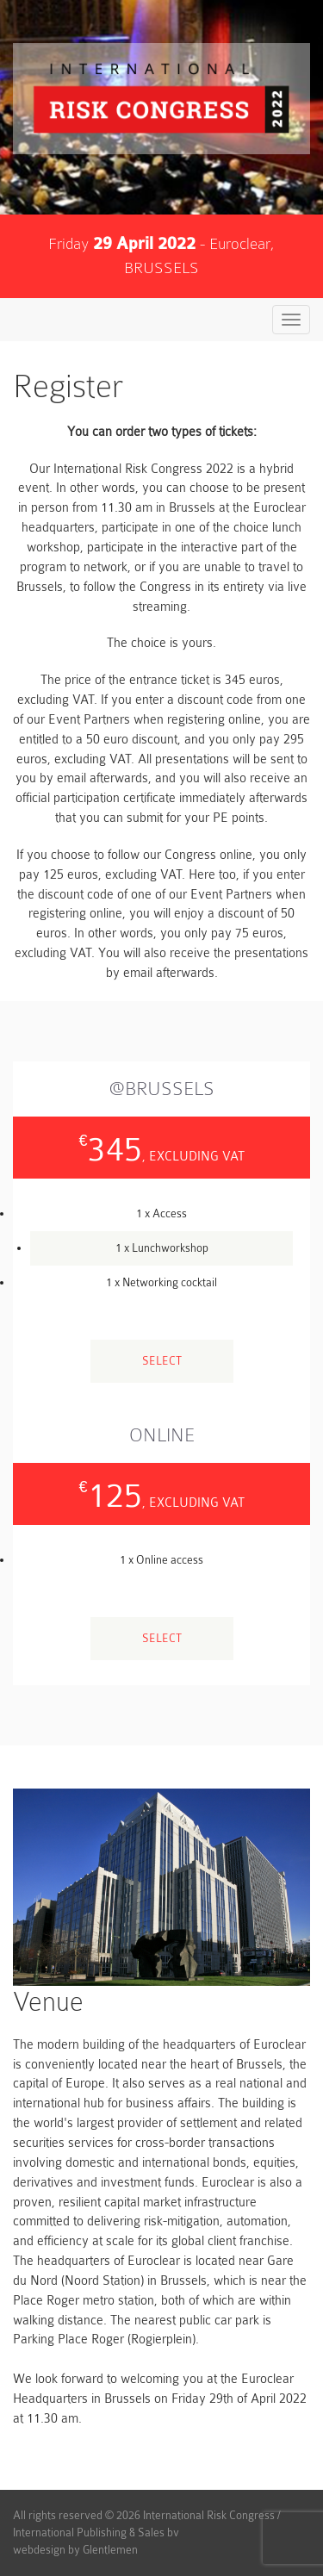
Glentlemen (110, 2549)
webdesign (39, 2549)
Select (162, 1360)
